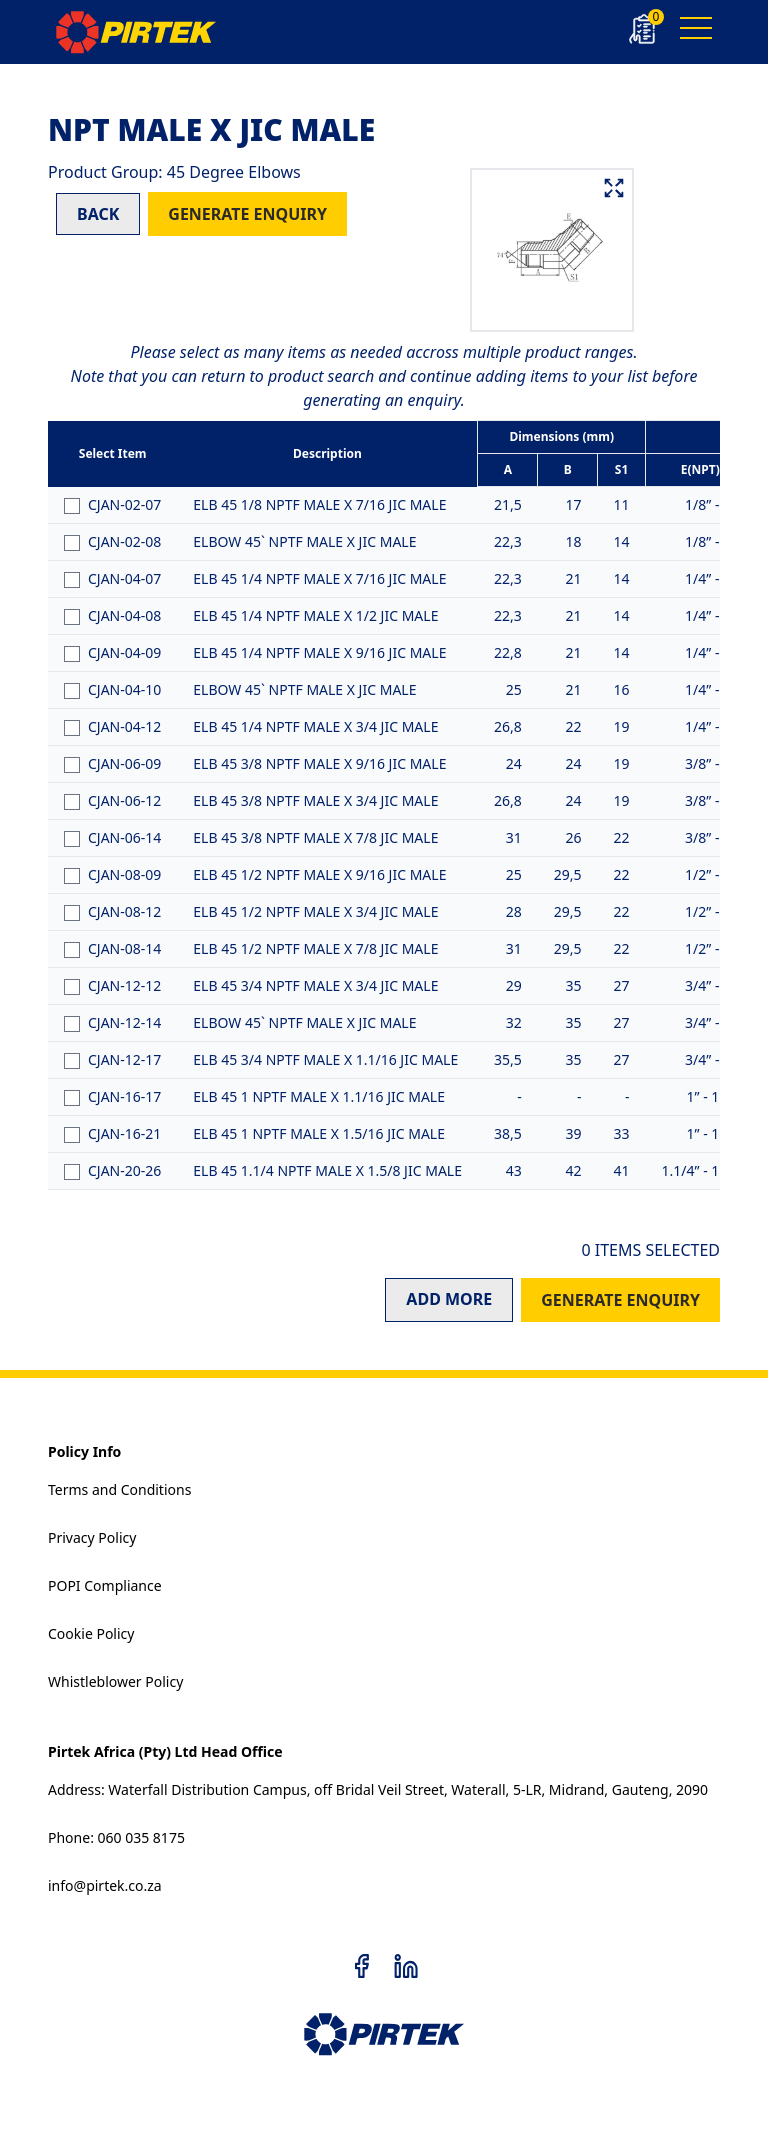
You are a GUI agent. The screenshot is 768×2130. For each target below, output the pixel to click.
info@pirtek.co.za (105, 1885)
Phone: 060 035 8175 (116, 1837)
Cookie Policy (91, 1633)
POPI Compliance (105, 1585)
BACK (98, 214)
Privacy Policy (92, 1537)
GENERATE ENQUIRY (247, 214)
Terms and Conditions (119, 1489)
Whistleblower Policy (115, 1681)
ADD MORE (449, 1299)
